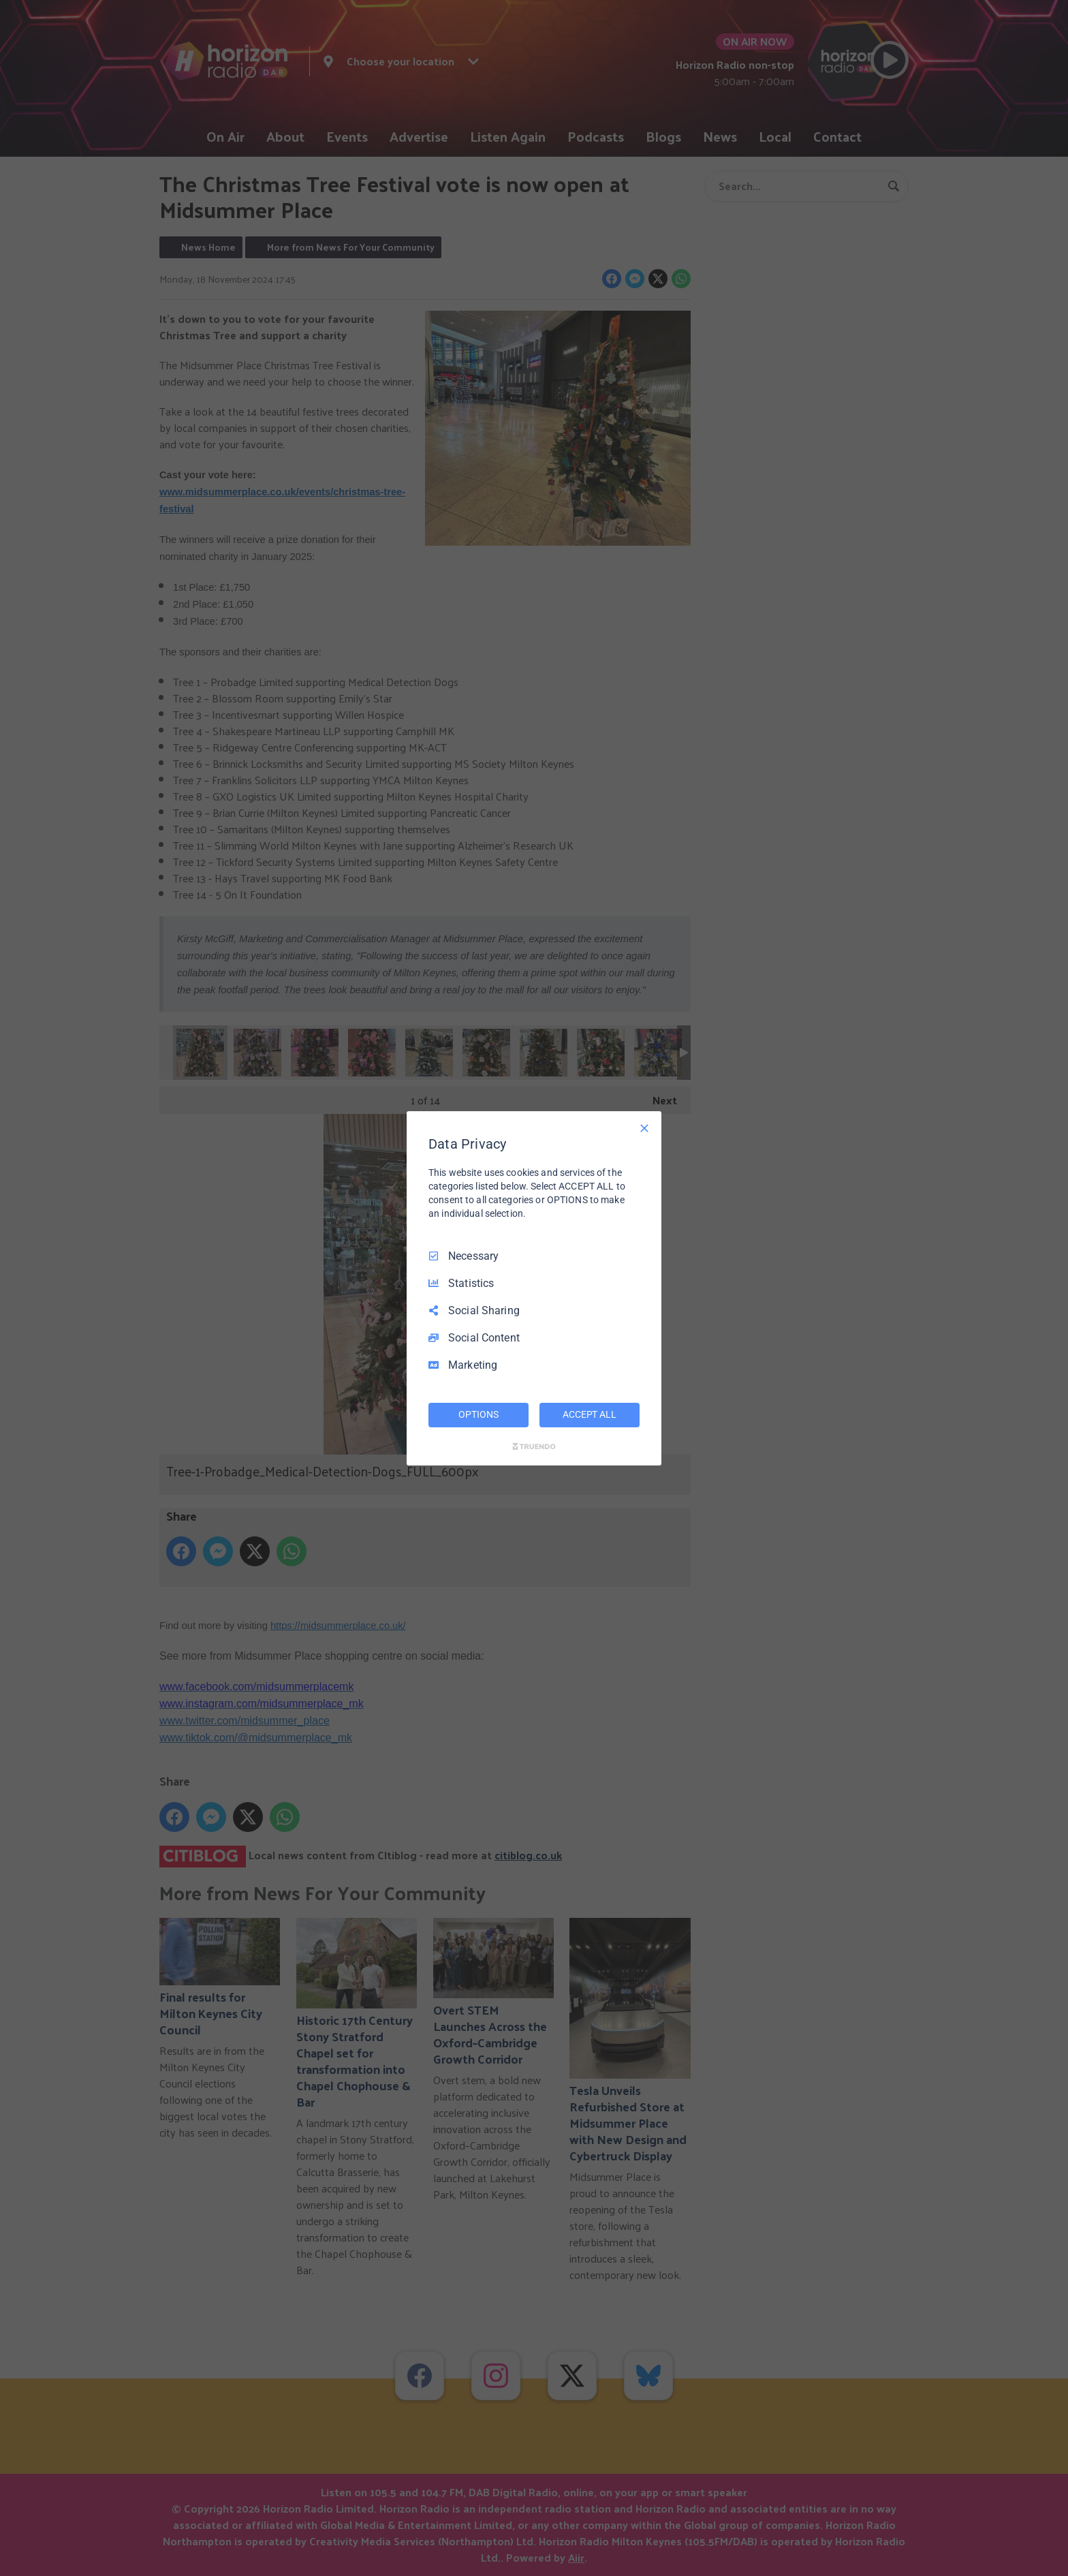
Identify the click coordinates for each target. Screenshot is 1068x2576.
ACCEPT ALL (589, 1414)
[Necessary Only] (644, 1128)
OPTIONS (478, 1414)
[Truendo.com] (534, 1446)
